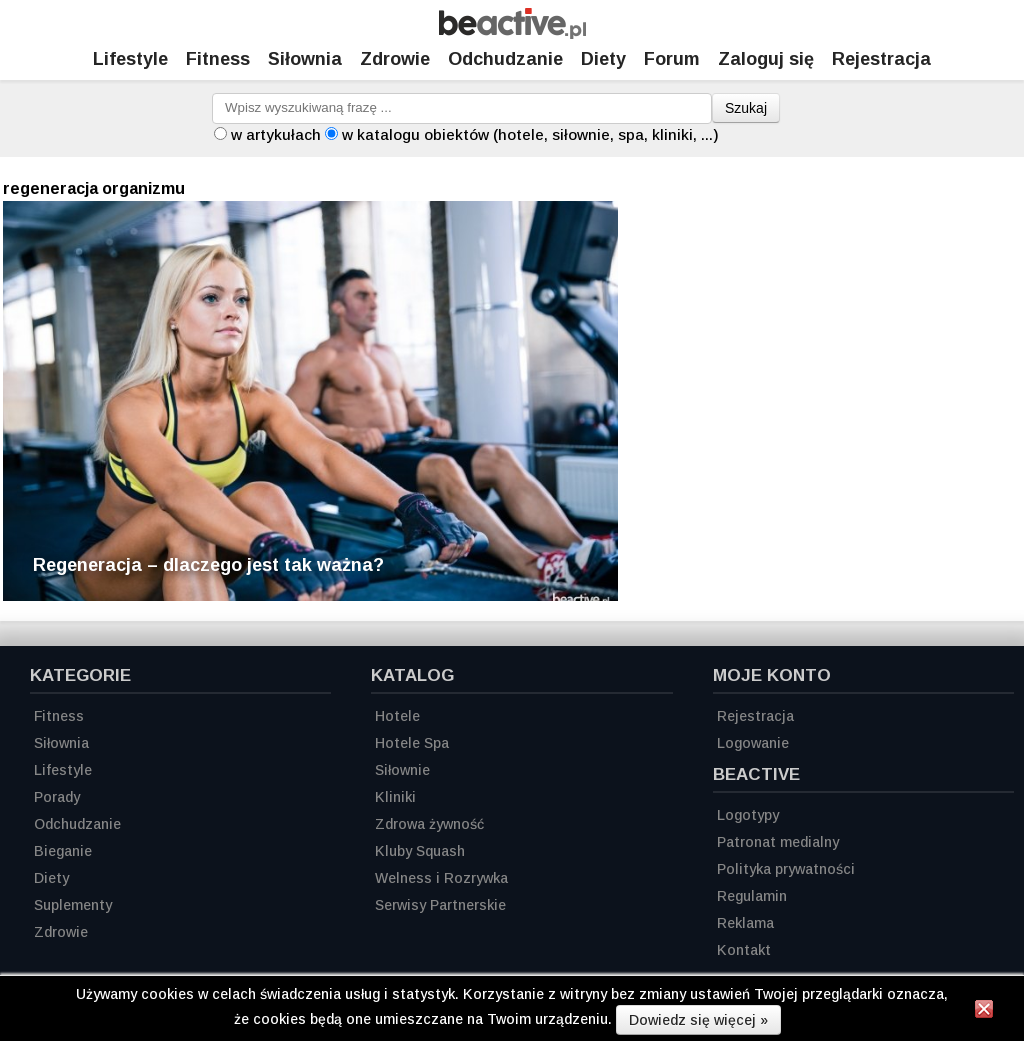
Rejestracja (755, 716)
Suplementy (73, 905)
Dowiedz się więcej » (698, 1020)
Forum (672, 59)
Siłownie (402, 770)
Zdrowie (395, 59)
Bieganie (63, 851)
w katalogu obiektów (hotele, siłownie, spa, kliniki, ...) (530, 134)
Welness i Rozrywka (441, 878)
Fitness (218, 59)
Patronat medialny (778, 842)
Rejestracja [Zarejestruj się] (881, 59)
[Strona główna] (512, 33)
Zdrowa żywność (429, 824)
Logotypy (748, 815)
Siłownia (305, 59)
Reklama (745, 923)
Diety (603, 59)
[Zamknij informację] (984, 1012)
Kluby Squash (420, 851)
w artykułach (276, 134)
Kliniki (395, 797)
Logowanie (753, 743)
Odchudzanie (505, 59)
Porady (57, 797)
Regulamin (752, 896)
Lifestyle (130, 59)
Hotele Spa (412, 743)
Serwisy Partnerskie (440, 905)
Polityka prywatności (786, 869)
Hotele (397, 716)
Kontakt (744, 950)
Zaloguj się (766, 59)
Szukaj (746, 108)
